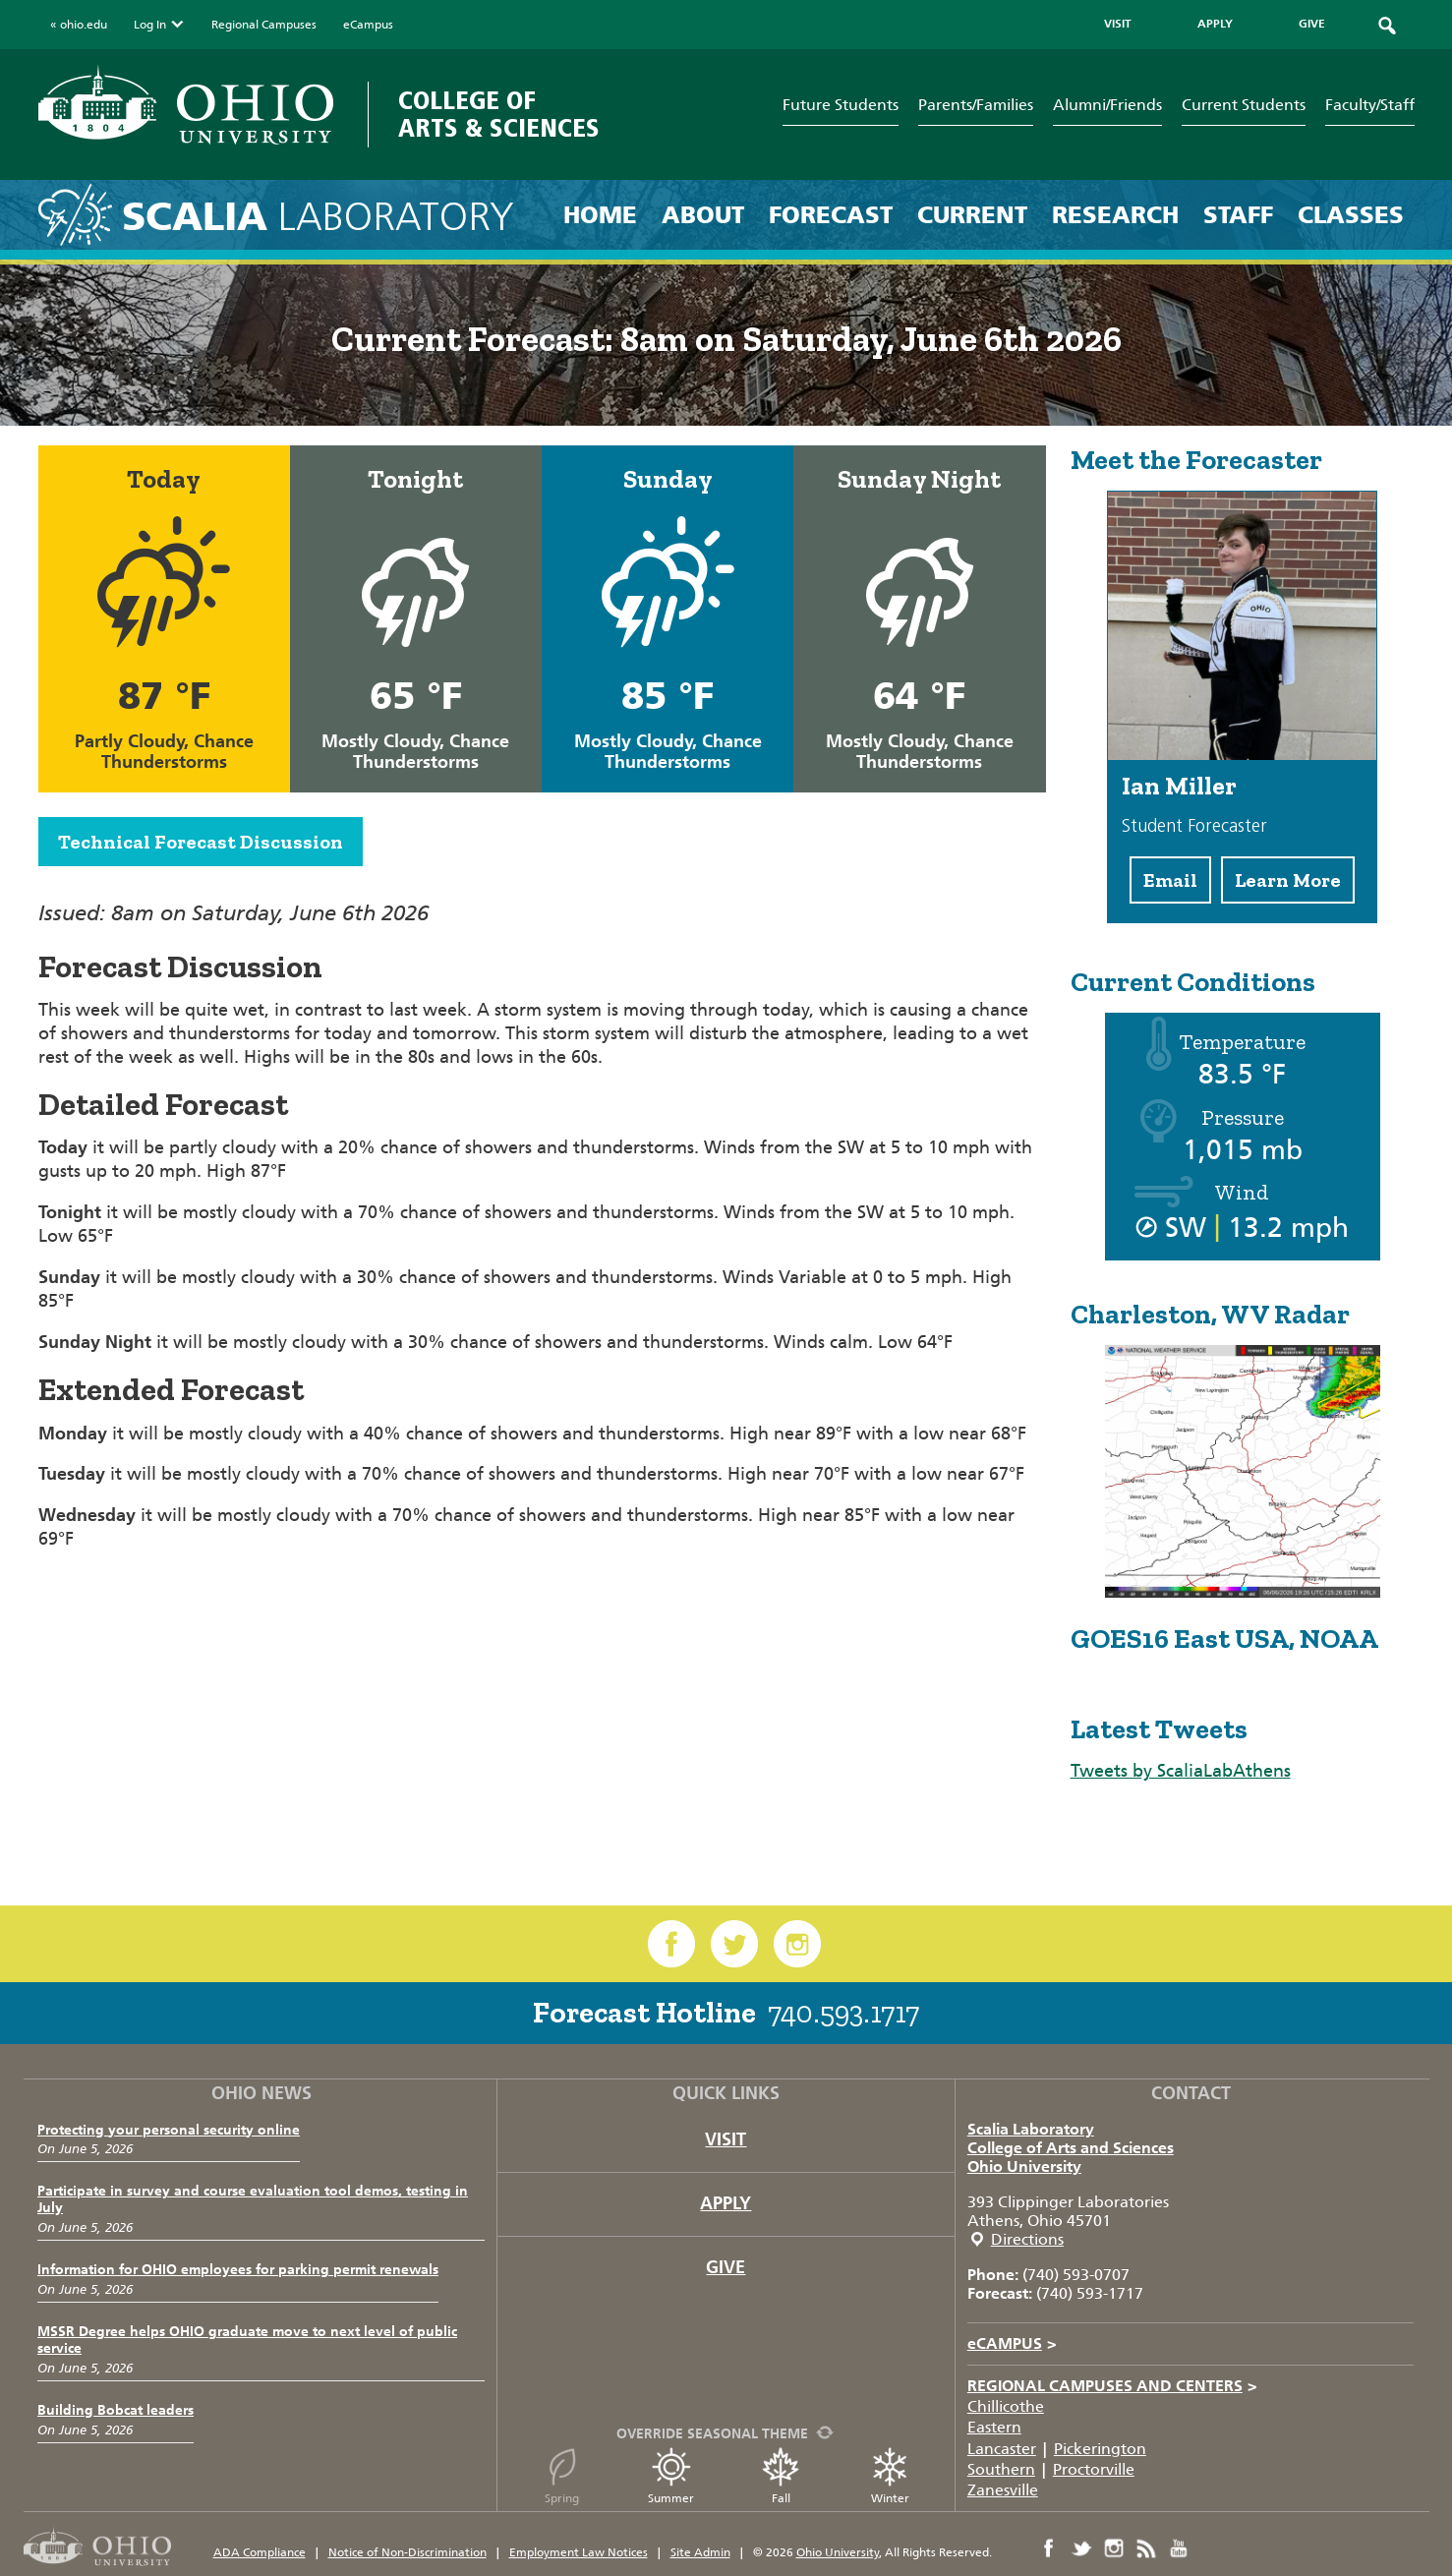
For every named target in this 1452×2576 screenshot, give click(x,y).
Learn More (1288, 880)
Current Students (1244, 104)
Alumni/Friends (1107, 104)
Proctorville (1093, 2469)
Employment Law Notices (578, 2552)
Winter (889, 2476)
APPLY (1215, 23)
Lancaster (1001, 2448)
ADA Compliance (259, 2552)
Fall (780, 2476)
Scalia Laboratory (1030, 2129)
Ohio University (1024, 2166)
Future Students (841, 104)
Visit (725, 2139)
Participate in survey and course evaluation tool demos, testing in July (252, 2199)
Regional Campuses (264, 24)
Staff (1238, 215)
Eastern (994, 2427)
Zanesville (1002, 2490)
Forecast (831, 215)
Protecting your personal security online (168, 2130)
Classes (1351, 215)
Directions (1027, 2239)
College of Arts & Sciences (499, 115)
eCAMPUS (1012, 2343)
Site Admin (700, 2552)
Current (972, 215)
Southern (1001, 2469)
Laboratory (318, 217)
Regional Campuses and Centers (1112, 2385)
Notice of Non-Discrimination (407, 2552)
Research (1115, 215)
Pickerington (1100, 2448)
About (703, 215)
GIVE (1312, 23)
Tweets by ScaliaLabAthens (1181, 1771)
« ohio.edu (78, 24)
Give (725, 2267)
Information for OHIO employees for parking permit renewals (237, 2269)
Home (600, 215)
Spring (562, 2476)
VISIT (1118, 23)
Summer (671, 2476)
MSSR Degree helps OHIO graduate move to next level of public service (247, 2340)
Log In (159, 24)
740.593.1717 (843, 2012)
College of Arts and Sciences (1070, 2147)
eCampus (368, 24)
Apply (725, 2203)
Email (1170, 880)
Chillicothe (1005, 2406)
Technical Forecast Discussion (200, 841)
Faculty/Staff (1370, 104)
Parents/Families (975, 104)
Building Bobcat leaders (115, 2410)
